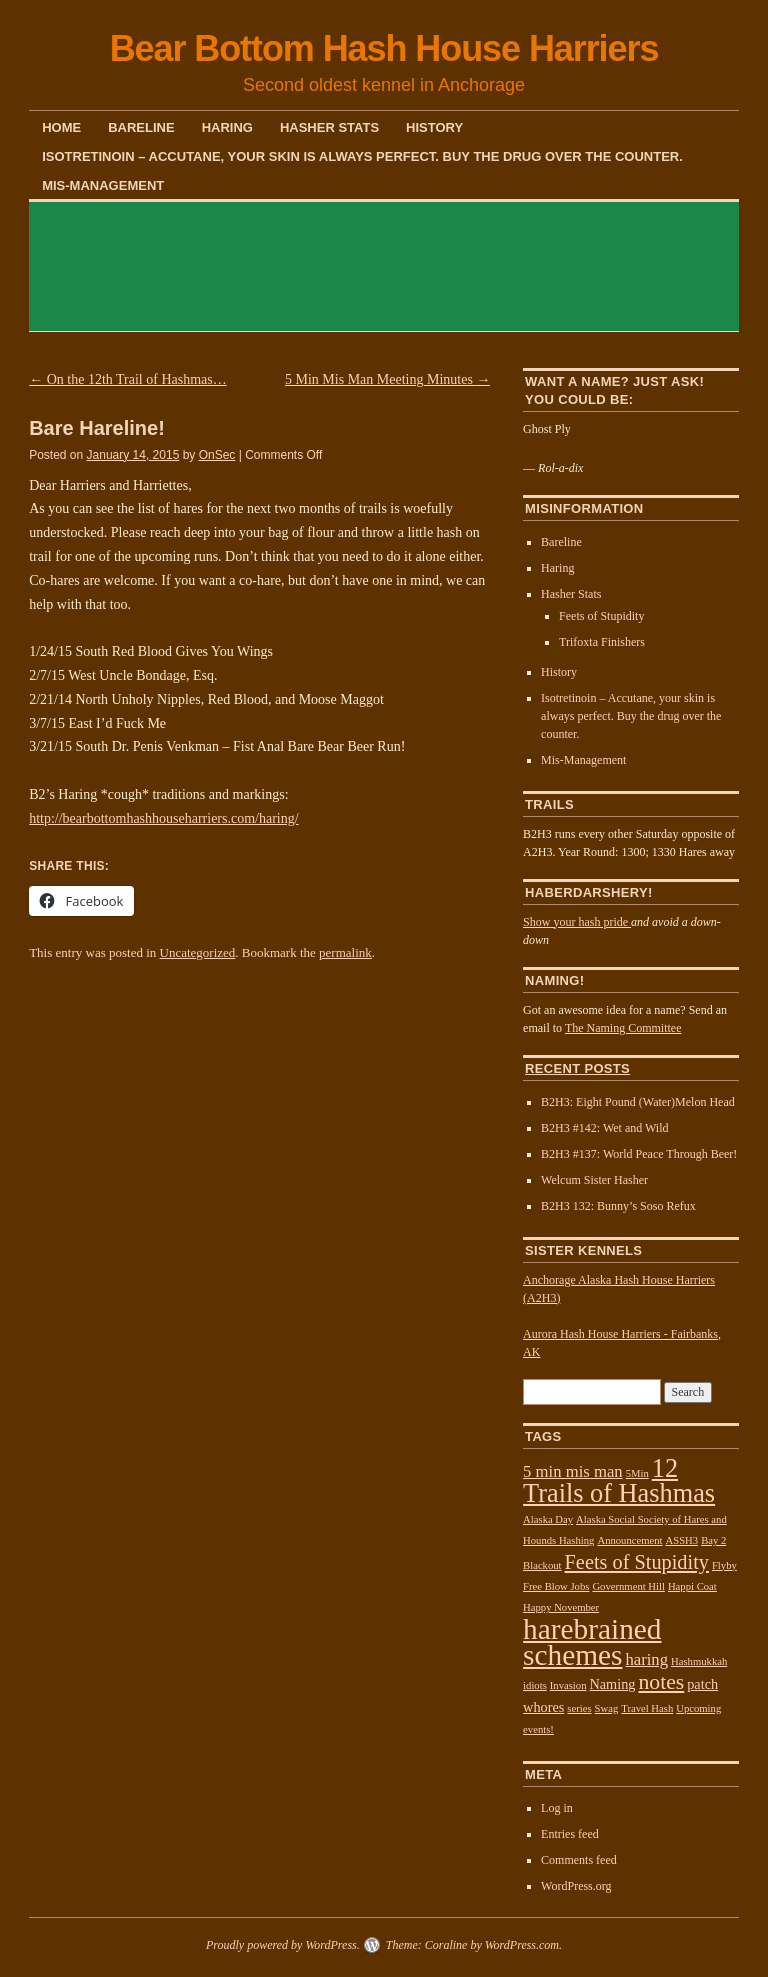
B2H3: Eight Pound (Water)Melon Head (638, 1102)
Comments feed (579, 1860)
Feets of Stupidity (601, 616)
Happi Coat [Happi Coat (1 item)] (692, 1586)
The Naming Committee (623, 1028)
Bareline (141, 127)
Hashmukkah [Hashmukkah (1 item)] (699, 1661)
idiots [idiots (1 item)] (535, 1685)
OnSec (217, 455)
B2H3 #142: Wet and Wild (604, 1128)
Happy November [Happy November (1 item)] (561, 1607)
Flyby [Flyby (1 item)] (724, 1565)
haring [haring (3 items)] (646, 1659)
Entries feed (570, 1834)
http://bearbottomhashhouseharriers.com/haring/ (163, 818)
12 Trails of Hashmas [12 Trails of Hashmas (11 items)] (619, 1481)
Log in (557, 1808)
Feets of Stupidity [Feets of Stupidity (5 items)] (637, 1562)
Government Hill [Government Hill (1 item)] (628, 1586)
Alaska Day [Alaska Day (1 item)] (548, 1519)
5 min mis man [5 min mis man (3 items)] (573, 1471)
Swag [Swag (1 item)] (607, 1708)
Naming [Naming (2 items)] (612, 1684)
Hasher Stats (329, 127)
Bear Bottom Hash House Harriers (384, 48)
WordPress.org (576, 1886)
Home (61, 127)
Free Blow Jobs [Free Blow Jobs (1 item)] (556, 1586)
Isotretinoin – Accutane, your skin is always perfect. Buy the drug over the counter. (362, 156)
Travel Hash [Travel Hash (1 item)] (647, 1708)
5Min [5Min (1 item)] (637, 1473)
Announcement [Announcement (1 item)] (629, 1540)
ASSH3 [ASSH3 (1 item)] (682, 1540)
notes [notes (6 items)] (661, 1682)
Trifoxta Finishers (602, 642)
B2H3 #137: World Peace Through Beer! (639, 1154)
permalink (345, 952)
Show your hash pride (577, 922)
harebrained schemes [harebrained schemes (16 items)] (592, 1642)
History (434, 127)
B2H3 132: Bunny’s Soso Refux (618, 1206)
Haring (227, 127)
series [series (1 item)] (579, 1708)
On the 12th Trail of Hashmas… (128, 379)
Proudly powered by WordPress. (283, 1945)
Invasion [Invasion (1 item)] (568, 1685)
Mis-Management (103, 185)
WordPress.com (522, 1945)
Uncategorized (198, 952)
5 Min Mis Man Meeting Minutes (387, 379)
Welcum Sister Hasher (594, 1180)
